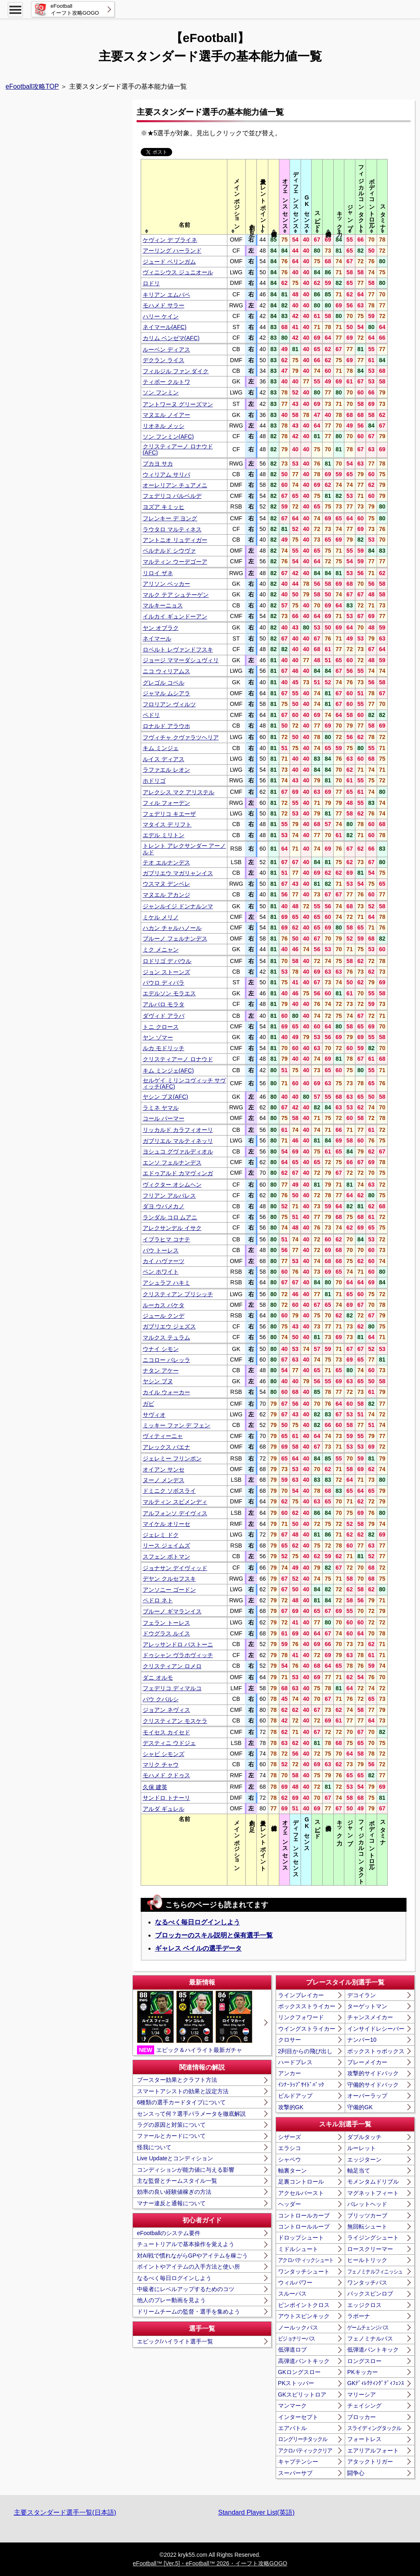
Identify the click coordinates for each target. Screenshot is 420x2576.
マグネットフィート (373, 2193)
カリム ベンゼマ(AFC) (171, 338)
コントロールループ (304, 2226)
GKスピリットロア (302, 2394)
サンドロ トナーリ (166, 1797)
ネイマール (157, 638)
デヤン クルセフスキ (169, 1578)
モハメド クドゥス (166, 1775)
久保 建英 (155, 1787)
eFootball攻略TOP (32, 86)
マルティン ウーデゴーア (175, 561)
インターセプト (298, 2417)
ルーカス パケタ (163, 1305)
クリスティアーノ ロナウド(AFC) (178, 449)
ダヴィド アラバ (163, 1015)
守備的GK (360, 2107)
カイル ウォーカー (166, 1392)
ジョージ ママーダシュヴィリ (181, 660)
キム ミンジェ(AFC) (168, 1070)
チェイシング (364, 2405)
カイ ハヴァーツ (163, 1261)
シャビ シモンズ (163, 1754)
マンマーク (292, 2405)
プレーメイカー (367, 2062)
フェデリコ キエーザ (169, 814)
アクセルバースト (301, 2193)
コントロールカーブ (304, 2215)
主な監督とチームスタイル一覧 (177, 2180)
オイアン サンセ (163, 1469)
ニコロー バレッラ (166, 1360)
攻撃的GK (290, 2107)
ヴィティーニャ (163, 1436)
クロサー (289, 2039)
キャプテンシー (298, 2461)
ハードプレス (295, 2062)
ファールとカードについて (171, 2135)
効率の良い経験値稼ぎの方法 (174, 2191)
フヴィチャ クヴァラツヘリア (181, 737)
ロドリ (151, 283)
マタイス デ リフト (167, 824)
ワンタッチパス (367, 2282)
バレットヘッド (367, 2204)
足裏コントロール (301, 2181)
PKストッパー (296, 2383)
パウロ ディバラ (163, 982)
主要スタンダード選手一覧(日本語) (65, 2512)
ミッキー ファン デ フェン (177, 1425)
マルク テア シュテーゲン (176, 594)
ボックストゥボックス (375, 2051)
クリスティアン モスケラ (175, 1721)
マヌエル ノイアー (166, 415)
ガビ (148, 1403)
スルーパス (292, 2293)
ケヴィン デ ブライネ (170, 240)
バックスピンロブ (370, 2293)
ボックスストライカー (306, 2006)
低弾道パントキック (373, 2349)
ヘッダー (289, 2204)
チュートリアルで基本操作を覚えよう (185, 2244)
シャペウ (289, 2159)
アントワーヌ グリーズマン (178, 404)
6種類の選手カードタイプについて (181, 2102)
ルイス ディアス (163, 759)
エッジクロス (364, 2305)
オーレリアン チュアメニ (175, 485)
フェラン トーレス (166, 1623)
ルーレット (361, 2148)
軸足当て (358, 2170)
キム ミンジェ (161, 748)
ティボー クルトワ (166, 382)
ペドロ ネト (158, 1600)
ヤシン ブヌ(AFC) (165, 1096)
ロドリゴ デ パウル (167, 961)
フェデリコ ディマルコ (172, 1688)
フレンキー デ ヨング (170, 518)
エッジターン (364, 2159)
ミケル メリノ (161, 917)
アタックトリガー (370, 2461)
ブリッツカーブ (367, 2215)
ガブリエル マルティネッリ (178, 1141)
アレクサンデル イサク (172, 1228)
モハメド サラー (163, 305)
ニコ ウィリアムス (166, 671)
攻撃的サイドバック (373, 2073)
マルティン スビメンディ (175, 1502)
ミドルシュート (298, 2249)
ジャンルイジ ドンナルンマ (178, 906)
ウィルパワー (295, 2282)
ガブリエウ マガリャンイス (178, 873)
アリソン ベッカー (166, 583)
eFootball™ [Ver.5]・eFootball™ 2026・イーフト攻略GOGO (210, 2563)
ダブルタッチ (364, 2137)
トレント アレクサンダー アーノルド (184, 848)
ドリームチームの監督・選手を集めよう (188, 2311)
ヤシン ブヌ (158, 1381)
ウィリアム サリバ (166, 474)
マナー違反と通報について (171, 2203)
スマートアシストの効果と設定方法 (183, 2091)
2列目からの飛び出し (305, 2051)
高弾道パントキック (304, 2361)
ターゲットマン (367, 2006)
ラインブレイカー (301, 1995)
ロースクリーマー (370, 2249)
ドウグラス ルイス (166, 1633)
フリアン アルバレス (169, 1195)
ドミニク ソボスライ (169, 1490)
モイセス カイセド (166, 1732)
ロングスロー (364, 2361)
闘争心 (355, 2473)
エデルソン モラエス (169, 993)
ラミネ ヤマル (161, 1107)
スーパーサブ (295, 2473)
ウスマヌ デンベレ (166, 883)
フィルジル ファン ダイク (176, 371)
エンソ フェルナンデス (172, 1162)
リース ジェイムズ (166, 1545)
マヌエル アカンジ (166, 895)
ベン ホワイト (161, 1271)
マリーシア (361, 2394)
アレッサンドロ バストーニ (178, 1644)
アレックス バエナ (166, 1447)
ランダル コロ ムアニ (170, 1217)
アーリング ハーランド (172, 250)
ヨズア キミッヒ (163, 507)
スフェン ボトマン (166, 1556)
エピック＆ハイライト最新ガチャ (194, 2022)
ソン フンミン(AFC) (168, 436)
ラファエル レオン (166, 769)
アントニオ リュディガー (175, 540)
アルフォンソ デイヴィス (175, 1513)
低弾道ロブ (292, 2349)
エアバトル (292, 2428)
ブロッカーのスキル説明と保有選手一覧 (214, 1935)
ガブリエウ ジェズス (169, 1326)
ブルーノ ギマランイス (172, 1611)
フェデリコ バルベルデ (172, 496)
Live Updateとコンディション (175, 2158)
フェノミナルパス (370, 2338)
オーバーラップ (367, 2095)
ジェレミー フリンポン (172, 1458)
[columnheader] (184, 197)
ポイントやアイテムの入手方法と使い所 (188, 2266)
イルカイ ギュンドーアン (175, 616)
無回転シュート (367, 2226)
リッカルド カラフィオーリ (178, 1130)
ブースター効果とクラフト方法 (177, 2079)
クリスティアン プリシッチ (178, 1294)
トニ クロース (161, 1027)
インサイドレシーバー (375, 2028)
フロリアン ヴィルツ (169, 704)
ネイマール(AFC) (164, 327)
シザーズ (289, 2137)
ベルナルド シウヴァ (169, 550)
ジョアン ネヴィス (166, 1710)
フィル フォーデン (166, 803)
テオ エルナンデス (166, 862)
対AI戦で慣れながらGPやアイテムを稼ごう (192, 2255)
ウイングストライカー (306, 2028)
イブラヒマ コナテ (166, 1239)
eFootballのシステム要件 (169, 2233)
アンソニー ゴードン (169, 1589)
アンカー (289, 2073)
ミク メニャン (161, 949)
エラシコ (289, 2148)
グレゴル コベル (163, 682)
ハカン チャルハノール (172, 928)
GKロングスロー (299, 2372)
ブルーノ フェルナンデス (175, 938)
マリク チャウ (161, 1764)
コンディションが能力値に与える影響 (185, 2169)
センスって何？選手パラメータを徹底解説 (191, 2113)
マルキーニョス (163, 605)
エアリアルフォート (373, 2450)
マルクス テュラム (166, 1337)
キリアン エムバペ (166, 294)
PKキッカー (362, 2372)
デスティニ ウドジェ (169, 1743)
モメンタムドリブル (373, 2181)
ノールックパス (298, 2327)
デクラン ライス (163, 360)
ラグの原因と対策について (171, 2124)
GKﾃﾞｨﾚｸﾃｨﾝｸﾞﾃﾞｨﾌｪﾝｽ (375, 2383)
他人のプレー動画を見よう (171, 2300)
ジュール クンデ (163, 1316)
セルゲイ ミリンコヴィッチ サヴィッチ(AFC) (184, 1083)
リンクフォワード (301, 2017)
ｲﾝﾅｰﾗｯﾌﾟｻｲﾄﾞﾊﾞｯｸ (301, 2084)
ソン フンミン (161, 392)
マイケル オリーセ (166, 1524)
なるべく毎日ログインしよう (197, 1922)
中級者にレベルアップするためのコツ (185, 2289)
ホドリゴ (154, 780)
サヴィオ (154, 1414)
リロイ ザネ (158, 573)
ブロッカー (361, 2417)
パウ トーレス (161, 1250)
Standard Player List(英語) (256, 2512)
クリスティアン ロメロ (172, 1666)
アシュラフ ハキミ (166, 1282)
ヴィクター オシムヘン (172, 1184)
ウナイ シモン (161, 1349)
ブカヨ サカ (158, 463)
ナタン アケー (161, 1370)
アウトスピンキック (304, 2316)
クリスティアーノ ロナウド (178, 1059)
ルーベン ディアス (166, 349)
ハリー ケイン (161, 316)
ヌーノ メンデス (163, 1480)
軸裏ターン (292, 2170)
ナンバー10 (362, 2039)
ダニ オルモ (158, 1677)
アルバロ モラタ (163, 1004)
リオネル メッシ (163, 426)
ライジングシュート (373, 2237)
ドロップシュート (301, 2237)
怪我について (154, 2147)
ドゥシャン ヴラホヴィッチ (178, 1655)
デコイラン (361, 1995)
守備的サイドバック (373, 2084)
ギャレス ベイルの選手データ (198, 1948)
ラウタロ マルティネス (172, 529)
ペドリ (151, 715)
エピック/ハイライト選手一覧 (175, 2341)
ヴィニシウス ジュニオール (178, 272)
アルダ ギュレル (163, 1808)
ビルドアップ (295, 2095)
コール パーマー (163, 1118)
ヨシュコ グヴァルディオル (178, 1151)
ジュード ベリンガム (169, 261)
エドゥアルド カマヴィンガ (178, 1173)
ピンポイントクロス (304, 2305)
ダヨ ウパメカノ (163, 1206)
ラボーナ (358, 2316)
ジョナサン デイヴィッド (175, 1568)
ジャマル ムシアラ (166, 693)
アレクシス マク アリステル (179, 792)
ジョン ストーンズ (166, 972)
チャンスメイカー (370, 2017)
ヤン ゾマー (158, 1037)
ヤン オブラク (161, 628)
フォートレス (364, 2439)
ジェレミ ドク (161, 1535)
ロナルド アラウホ (166, 726)
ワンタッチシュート (304, 2271)
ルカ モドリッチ (163, 1048)
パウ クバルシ (161, 1699)
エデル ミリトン (163, 835)
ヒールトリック (367, 2260)
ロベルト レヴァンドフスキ (178, 649)
